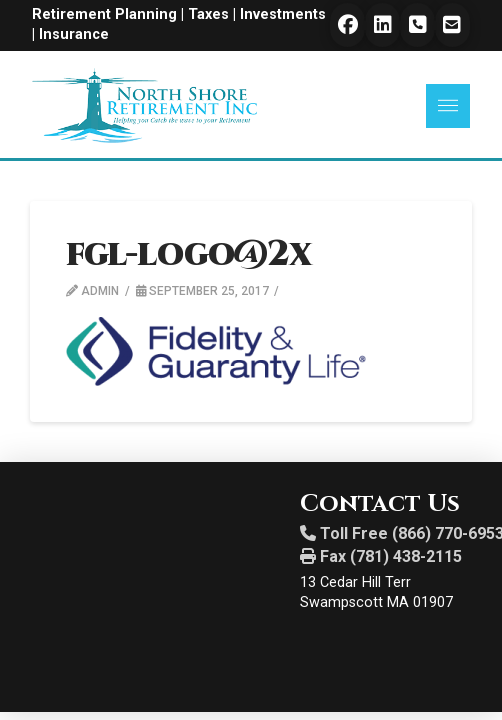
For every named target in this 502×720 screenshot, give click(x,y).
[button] (448, 106)
